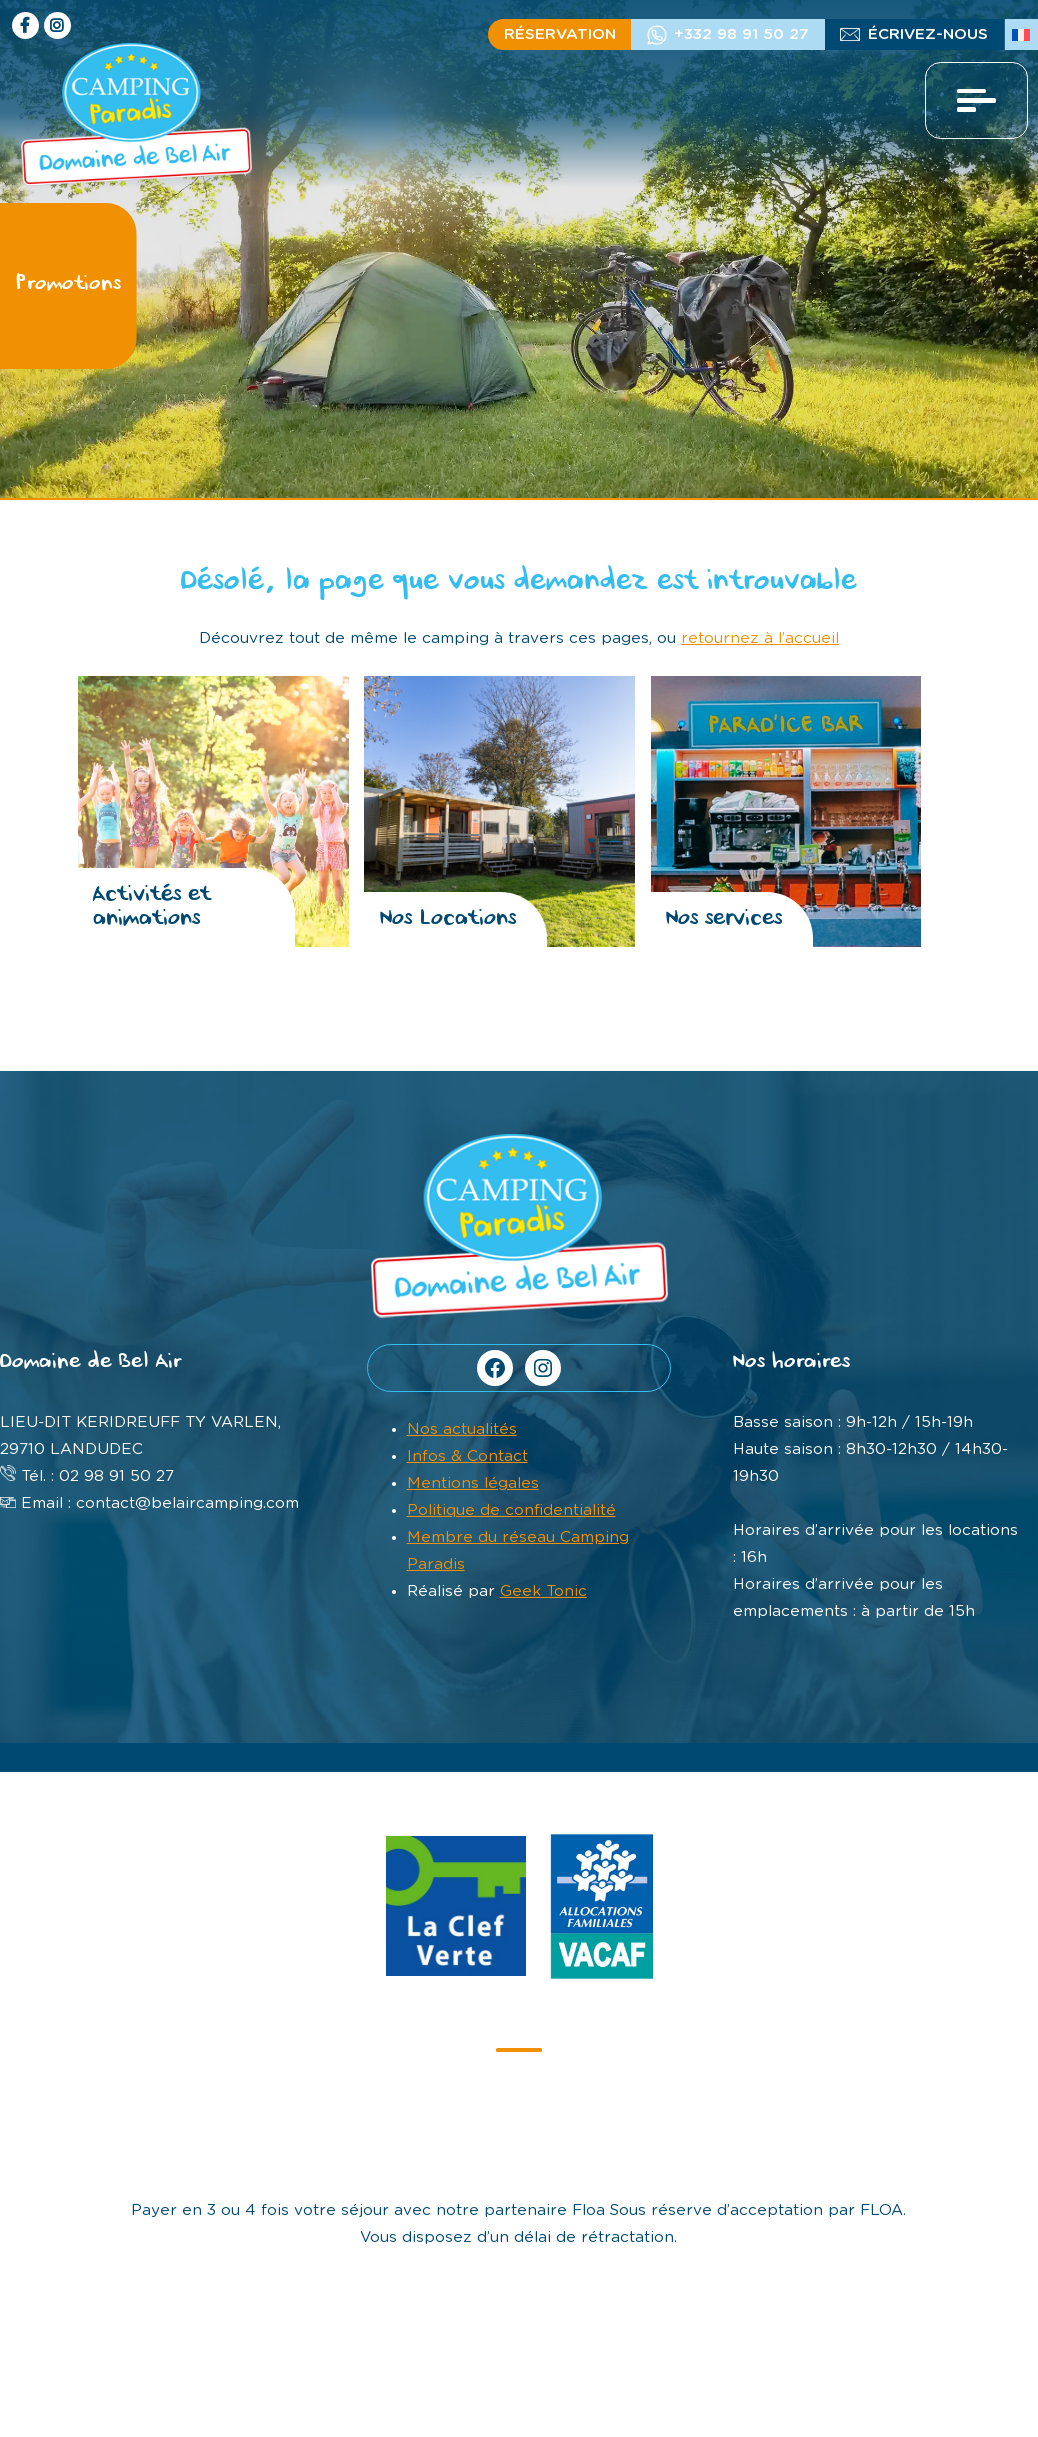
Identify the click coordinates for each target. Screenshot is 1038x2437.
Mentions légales (473, 1483)
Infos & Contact (467, 1456)
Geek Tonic (543, 1591)
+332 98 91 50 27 (741, 34)
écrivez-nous (928, 34)
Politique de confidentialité (511, 1510)
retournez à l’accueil (760, 638)
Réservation (560, 34)
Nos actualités (462, 1429)
